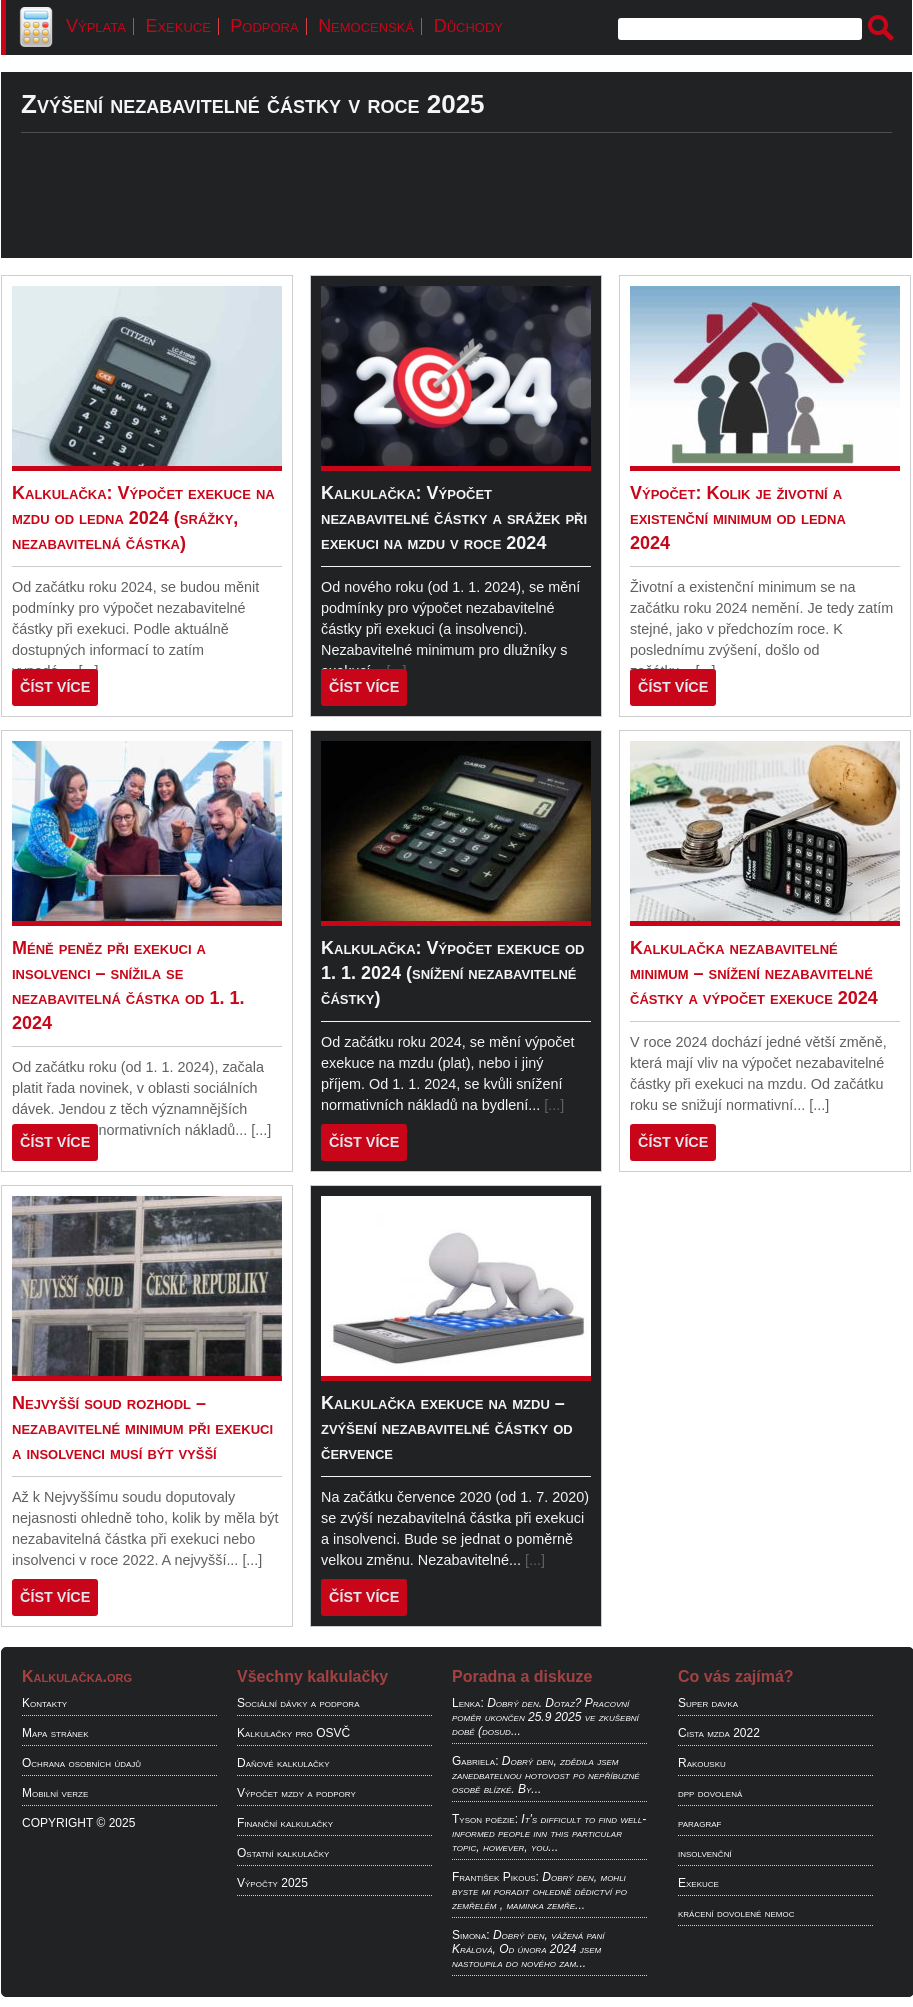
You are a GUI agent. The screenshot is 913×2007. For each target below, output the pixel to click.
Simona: (471, 1935)
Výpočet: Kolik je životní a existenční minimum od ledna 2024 (738, 518)
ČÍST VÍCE (55, 687)
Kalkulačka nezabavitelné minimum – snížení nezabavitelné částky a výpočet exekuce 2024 (754, 973)
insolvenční (705, 1853)
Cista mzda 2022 (719, 1733)
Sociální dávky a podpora (298, 1703)
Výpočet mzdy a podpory (296, 1793)
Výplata (96, 26)
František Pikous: (495, 1877)
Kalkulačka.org (77, 1676)
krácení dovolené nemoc (736, 1913)
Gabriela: (475, 1761)
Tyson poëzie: (485, 1819)
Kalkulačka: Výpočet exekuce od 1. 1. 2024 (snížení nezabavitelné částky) (452, 973)
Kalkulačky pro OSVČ (293, 1733)
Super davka (708, 1703)
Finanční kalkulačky (285, 1823)
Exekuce (177, 26)
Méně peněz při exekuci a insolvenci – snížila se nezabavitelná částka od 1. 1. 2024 (128, 985)
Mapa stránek (55, 1733)
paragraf (699, 1823)
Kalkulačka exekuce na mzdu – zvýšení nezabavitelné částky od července (447, 1428)
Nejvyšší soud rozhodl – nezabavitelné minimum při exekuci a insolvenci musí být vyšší (142, 1428)
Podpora (264, 26)
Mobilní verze (55, 1793)
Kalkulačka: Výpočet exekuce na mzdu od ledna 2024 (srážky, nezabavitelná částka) (143, 518)
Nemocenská (366, 26)
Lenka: (468, 1703)
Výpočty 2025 (272, 1883)
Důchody (468, 26)
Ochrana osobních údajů (81, 1763)
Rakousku (702, 1763)
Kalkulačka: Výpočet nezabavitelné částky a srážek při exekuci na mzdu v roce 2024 (454, 518)
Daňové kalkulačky (283, 1763)
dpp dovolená (710, 1793)
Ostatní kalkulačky (283, 1853)
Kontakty (44, 1703)
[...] (261, 1130)
